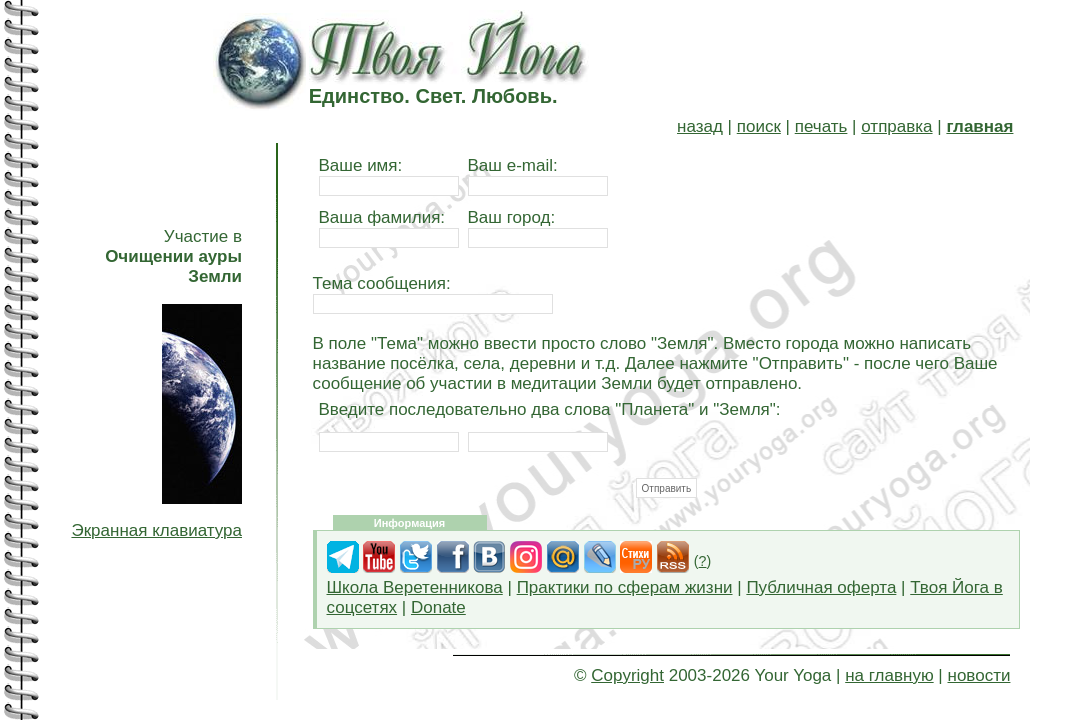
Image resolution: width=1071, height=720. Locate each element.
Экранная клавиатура (156, 530)
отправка (896, 126)
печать (821, 126)
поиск (759, 126)
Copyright (627, 675)
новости (979, 675)
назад (700, 126)
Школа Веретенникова (415, 587)
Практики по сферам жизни (625, 587)
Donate (438, 607)
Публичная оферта (821, 587)
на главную (889, 675)
